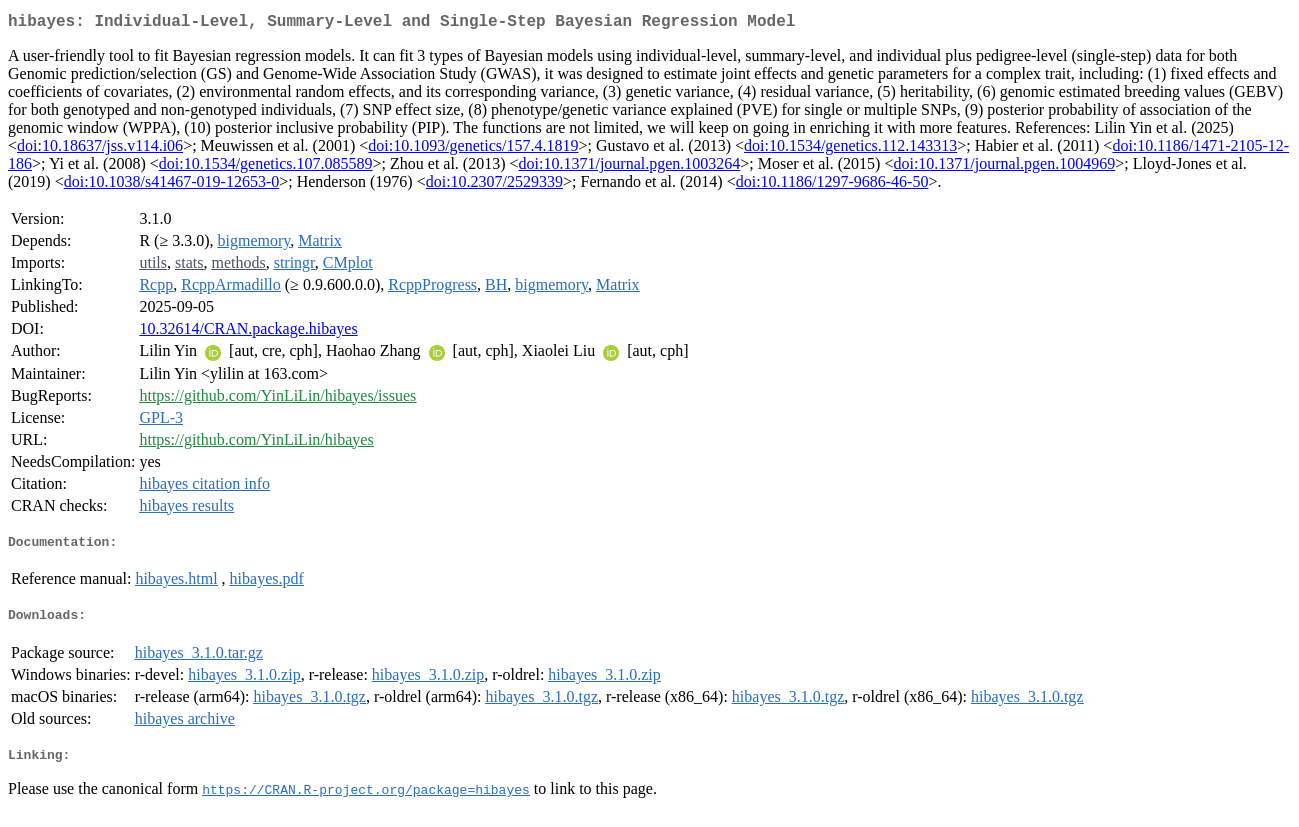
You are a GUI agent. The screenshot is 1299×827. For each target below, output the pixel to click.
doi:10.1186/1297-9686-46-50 (832, 185)
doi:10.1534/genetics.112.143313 (850, 149)
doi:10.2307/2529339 (494, 185)
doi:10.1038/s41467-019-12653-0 (172, 185)
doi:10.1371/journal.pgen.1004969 (1004, 167)
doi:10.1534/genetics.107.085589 (266, 167)
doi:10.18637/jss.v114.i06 (100, 149)
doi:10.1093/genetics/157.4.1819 (473, 149)
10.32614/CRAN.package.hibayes (248, 332)
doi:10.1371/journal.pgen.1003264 (630, 167)
